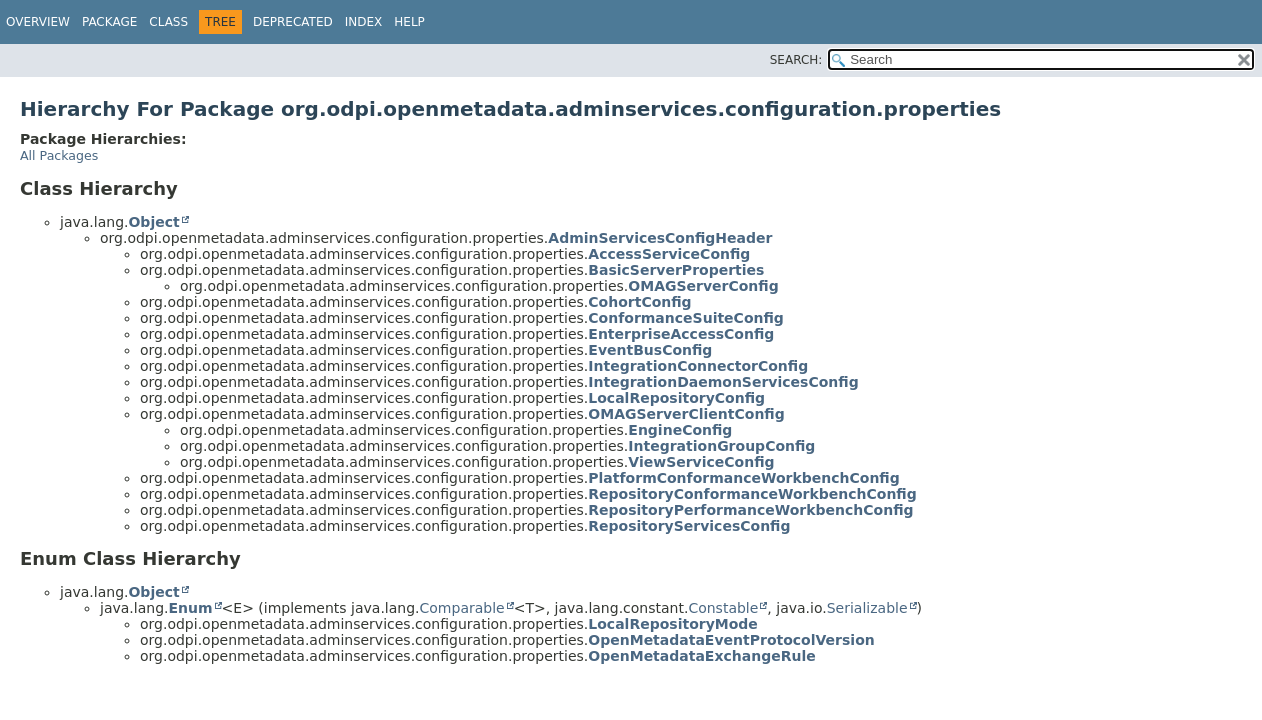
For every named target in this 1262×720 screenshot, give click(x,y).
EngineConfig (680, 430)
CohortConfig (639, 302)
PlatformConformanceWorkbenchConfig (743, 478)
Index (364, 22)
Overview (38, 22)
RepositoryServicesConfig (689, 526)
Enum (190, 608)
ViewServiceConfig (701, 462)
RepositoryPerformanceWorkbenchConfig (750, 510)
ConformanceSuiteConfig (686, 318)
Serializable (867, 608)
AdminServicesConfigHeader (660, 238)
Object (153, 222)
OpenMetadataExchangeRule (701, 656)
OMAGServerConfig (703, 286)
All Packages (59, 155)
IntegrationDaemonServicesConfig (723, 382)
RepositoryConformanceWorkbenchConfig (752, 494)
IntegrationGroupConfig (721, 446)
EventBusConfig (650, 350)
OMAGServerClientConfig (686, 414)
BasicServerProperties (676, 270)
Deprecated (293, 22)
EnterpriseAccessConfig (681, 334)
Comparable (462, 608)
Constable (723, 608)
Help (409, 22)
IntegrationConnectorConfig (698, 366)
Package (109, 22)
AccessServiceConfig (669, 254)
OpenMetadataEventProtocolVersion (731, 640)
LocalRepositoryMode (673, 624)
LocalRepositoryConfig (676, 398)
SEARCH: (796, 60)
